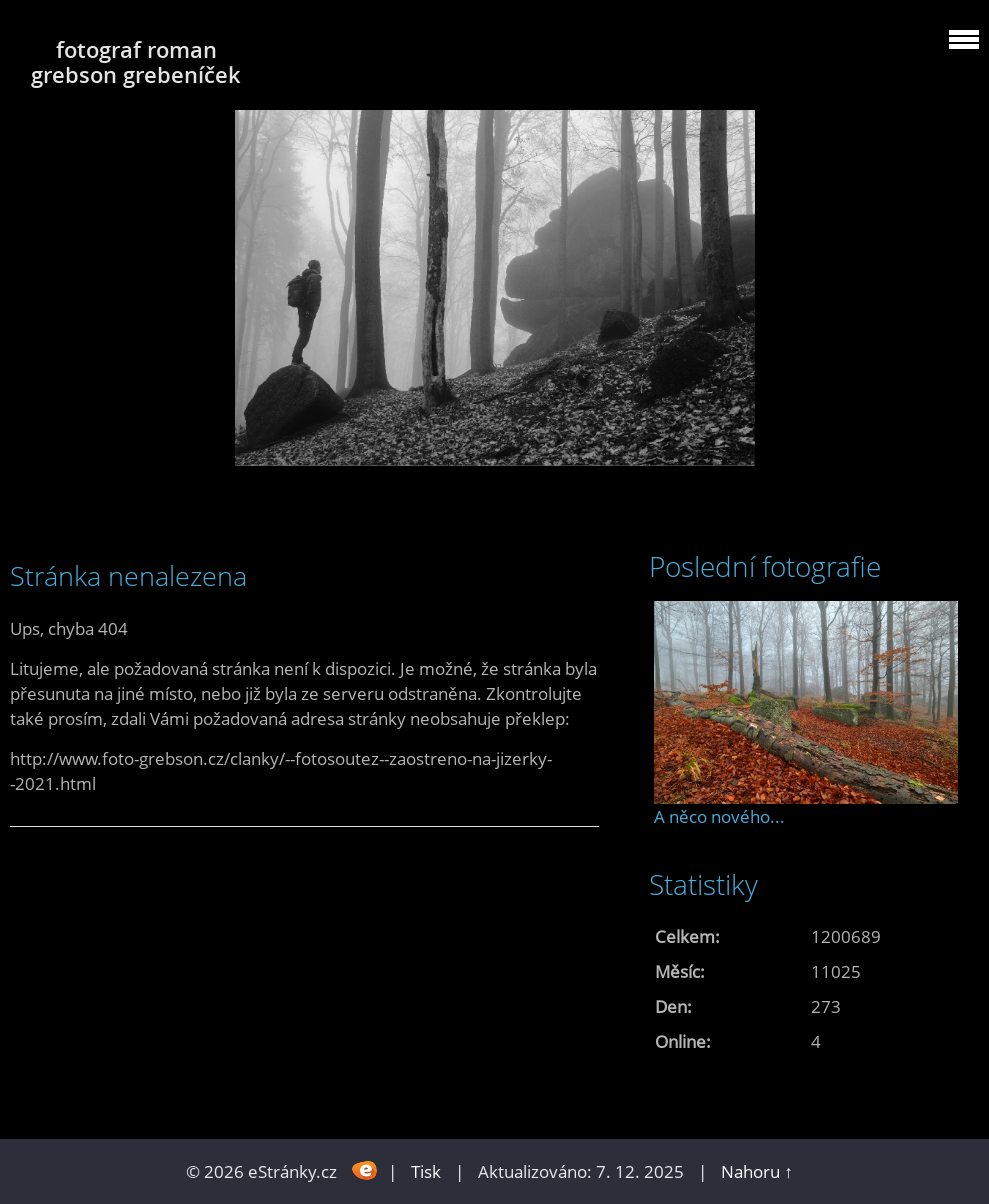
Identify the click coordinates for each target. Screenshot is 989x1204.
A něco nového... (719, 816)
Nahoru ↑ (757, 1171)
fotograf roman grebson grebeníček (136, 62)
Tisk (426, 1171)
